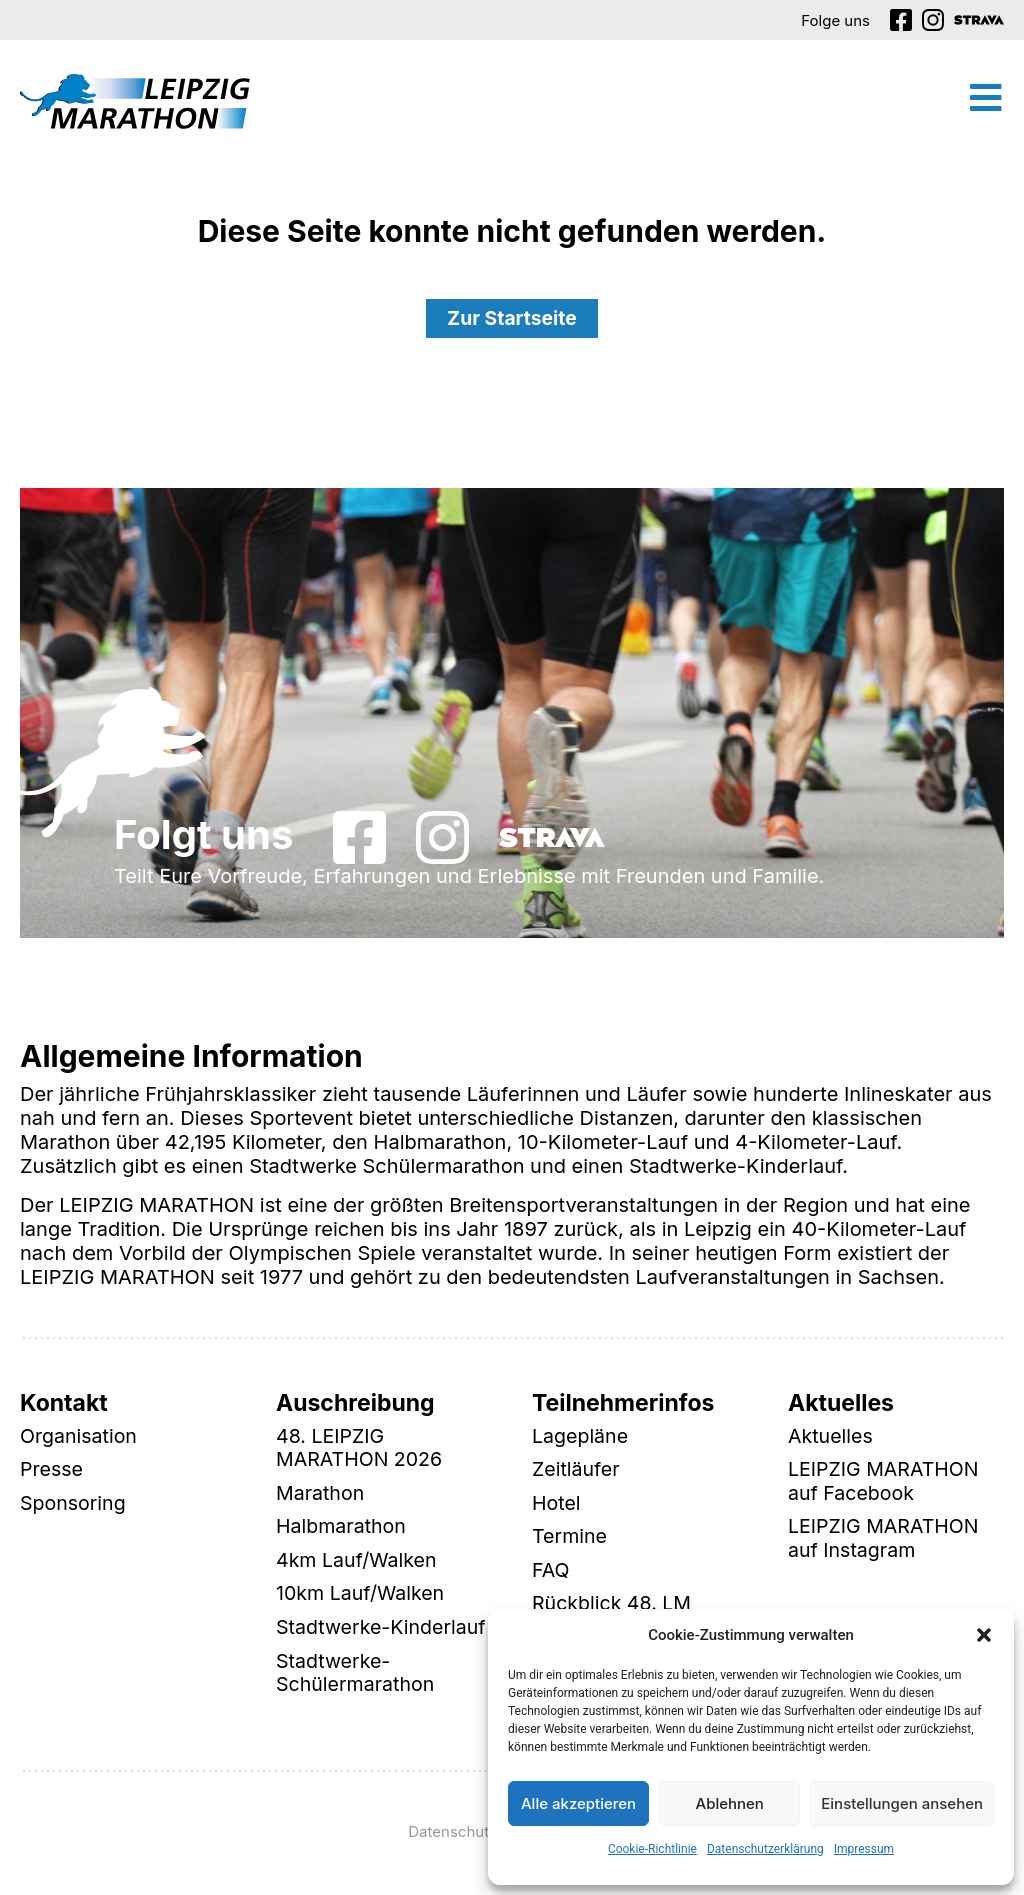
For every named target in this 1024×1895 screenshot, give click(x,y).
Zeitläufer (577, 1471)
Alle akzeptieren (578, 1803)
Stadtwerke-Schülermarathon (357, 1677)
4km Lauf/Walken (358, 1563)
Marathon (321, 1495)
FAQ (551, 1573)
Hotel (557, 1505)
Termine (570, 1539)
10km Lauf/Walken (362, 1597)
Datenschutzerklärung (765, 1849)
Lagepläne (581, 1437)
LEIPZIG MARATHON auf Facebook (885, 1483)
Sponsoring (74, 1505)
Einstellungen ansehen (902, 1803)
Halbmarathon (342, 1529)
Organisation (80, 1437)
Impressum (864, 1849)
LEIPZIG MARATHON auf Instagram (885, 1541)
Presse (52, 1471)
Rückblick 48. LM (613, 1607)
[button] (984, 1635)
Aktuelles (831, 1437)
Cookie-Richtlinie (652, 1849)
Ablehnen (730, 1803)
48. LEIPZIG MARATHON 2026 (361, 1449)
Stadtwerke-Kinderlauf (383, 1631)
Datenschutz (452, 1835)
